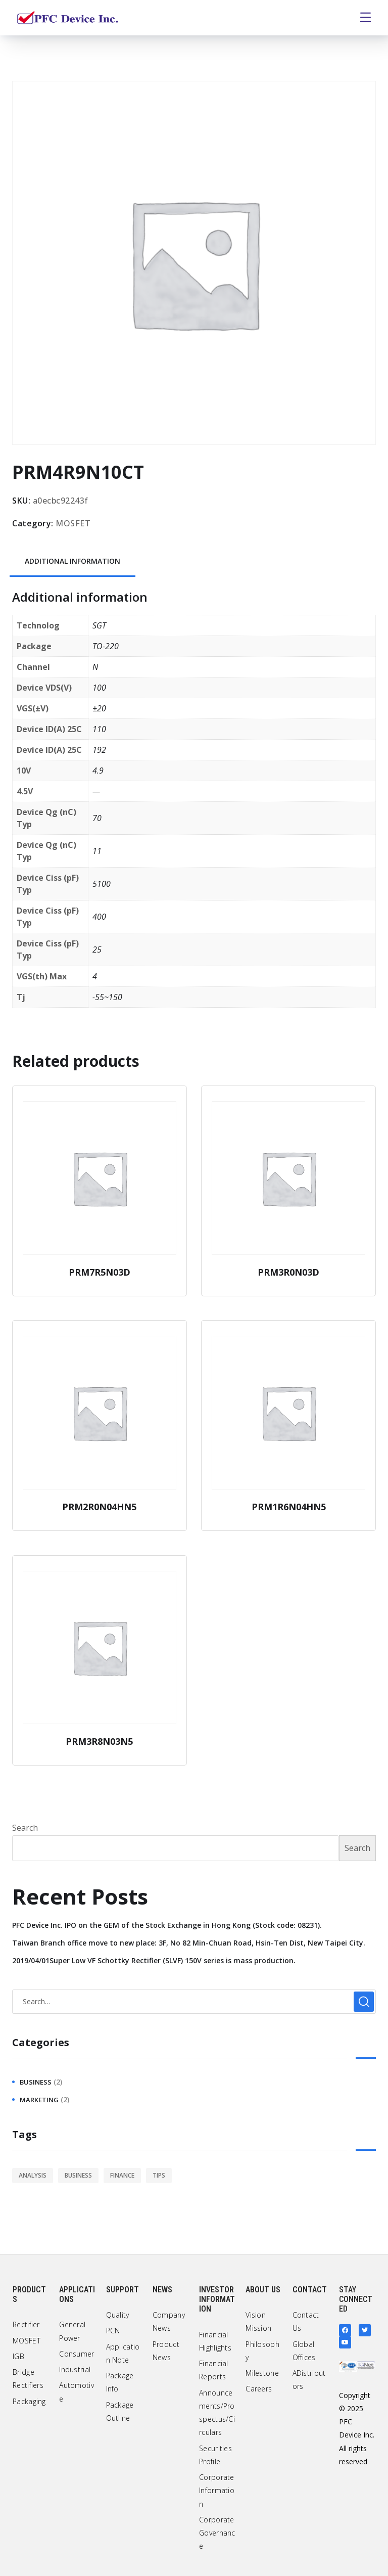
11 (97, 850)
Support (122, 2289)
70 (97, 818)
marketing (39, 2099)
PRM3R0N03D (288, 1272)
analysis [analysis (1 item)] (32, 2175)
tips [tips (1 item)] (159, 2175)
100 (99, 687)
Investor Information (217, 2299)
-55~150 (107, 997)
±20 (99, 708)
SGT (99, 625)
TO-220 (105, 646)
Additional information (72, 561)
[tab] (72, 562)
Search (25, 1827)
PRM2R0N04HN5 (99, 1507)
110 (99, 729)
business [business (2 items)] (78, 2175)
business (36, 2082)
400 (99, 916)
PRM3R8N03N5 (99, 1741)
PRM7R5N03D (99, 1272)
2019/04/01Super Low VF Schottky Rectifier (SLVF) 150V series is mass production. (154, 1960)
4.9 (98, 770)
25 (97, 949)
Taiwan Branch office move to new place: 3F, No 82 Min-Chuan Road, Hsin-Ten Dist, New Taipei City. (188, 1943)
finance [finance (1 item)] (122, 2175)
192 (99, 749)
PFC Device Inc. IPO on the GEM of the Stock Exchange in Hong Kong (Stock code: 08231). (167, 1925)
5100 (101, 883)
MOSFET (73, 523)
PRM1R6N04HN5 (289, 1507)
